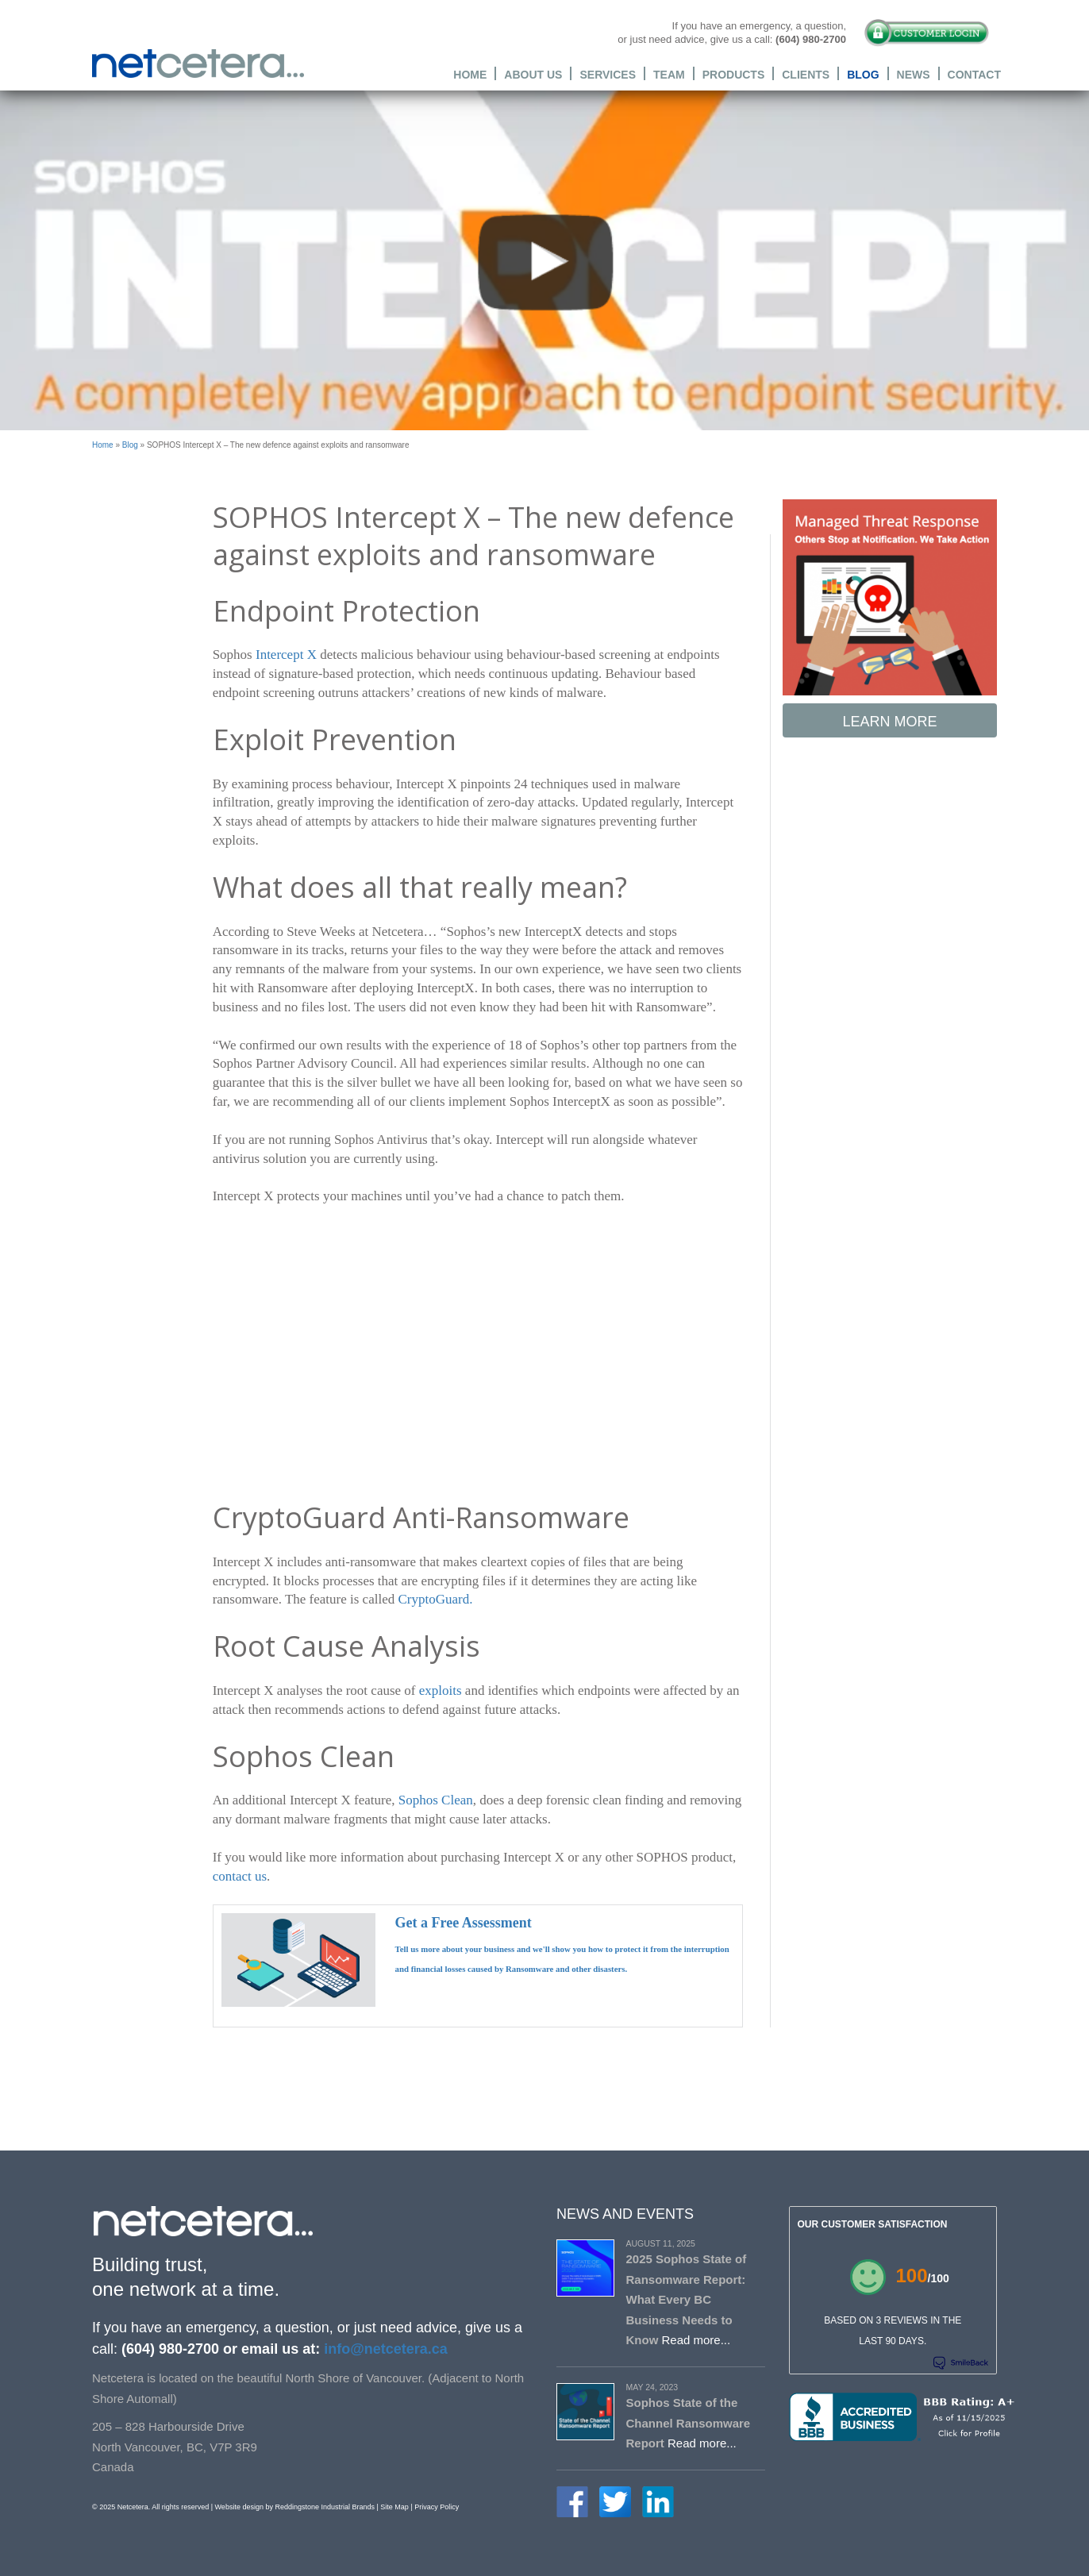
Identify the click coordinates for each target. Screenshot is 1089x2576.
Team (669, 74)
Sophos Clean (435, 1800)
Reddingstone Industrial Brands (325, 2507)
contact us (240, 1876)
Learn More (889, 722)
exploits (440, 1690)
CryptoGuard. (435, 1599)
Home (470, 74)
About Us (533, 74)
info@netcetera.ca (384, 2349)
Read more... (696, 2340)
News (913, 74)
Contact (974, 74)
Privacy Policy (436, 2507)
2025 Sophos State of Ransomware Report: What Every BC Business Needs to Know (686, 2299)
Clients (805, 74)
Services (607, 74)
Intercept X (286, 654)
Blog (863, 74)
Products (733, 74)
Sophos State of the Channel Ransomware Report (688, 2423)
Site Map (394, 2507)
